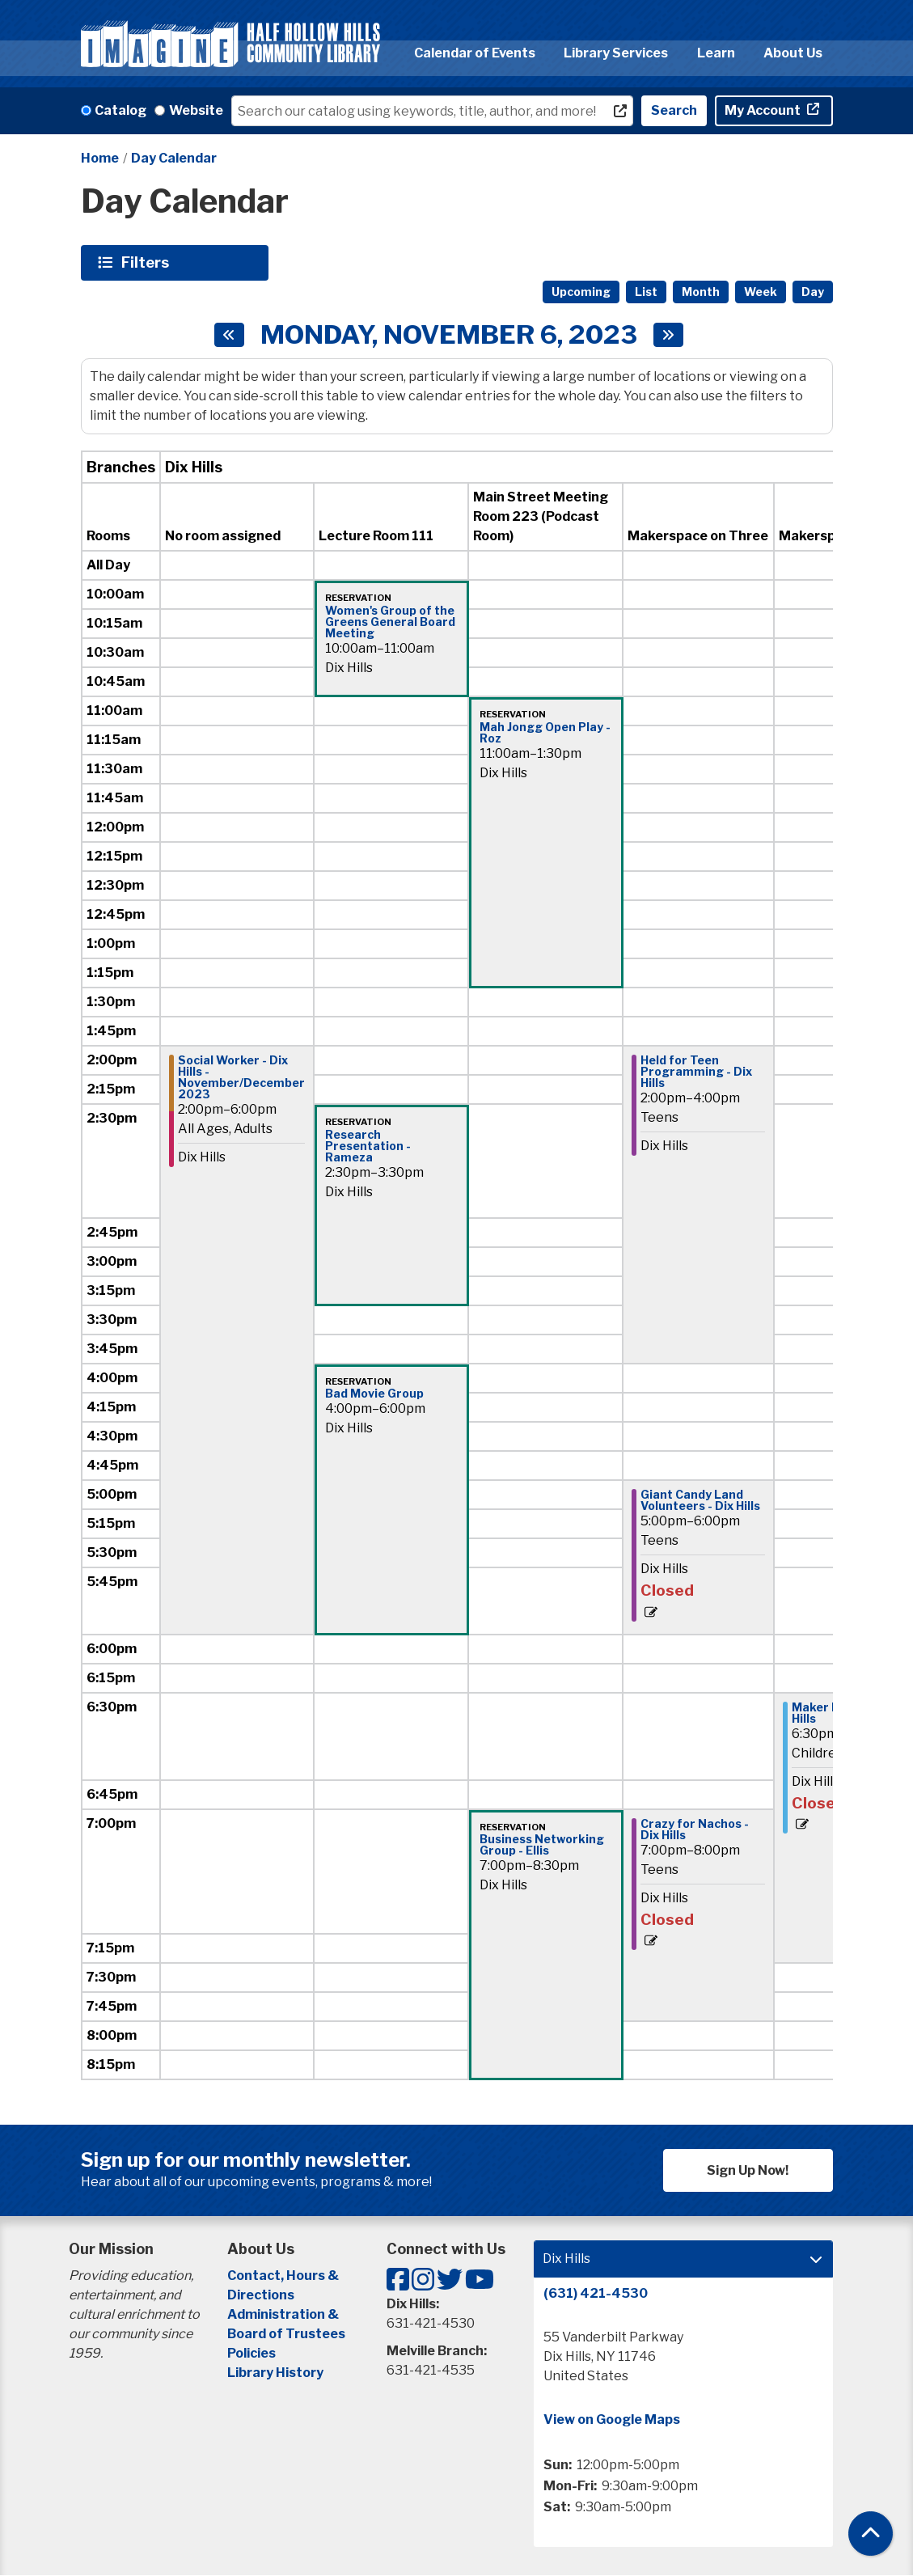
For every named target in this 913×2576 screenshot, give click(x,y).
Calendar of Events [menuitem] (474, 53)
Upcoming (581, 291)
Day (812, 291)
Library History (275, 2372)
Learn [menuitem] (716, 53)
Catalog (120, 110)
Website (196, 110)
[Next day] (668, 335)
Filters (147, 262)
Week (760, 291)
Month (701, 291)
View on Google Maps (611, 2419)
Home (100, 158)
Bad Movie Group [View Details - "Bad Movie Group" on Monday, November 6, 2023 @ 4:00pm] (374, 1393)
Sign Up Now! (747, 2170)
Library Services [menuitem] (616, 53)
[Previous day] (229, 335)
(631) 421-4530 (595, 2293)
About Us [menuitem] (792, 53)
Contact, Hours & (284, 2275)
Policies (251, 2353)
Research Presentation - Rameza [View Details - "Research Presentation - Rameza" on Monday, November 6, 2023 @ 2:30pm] (368, 1146)
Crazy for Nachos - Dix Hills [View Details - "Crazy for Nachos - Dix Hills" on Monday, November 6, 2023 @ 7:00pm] (694, 1829)
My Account (764, 110)
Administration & (284, 2314)
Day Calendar (174, 158)
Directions (260, 2295)
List (646, 291)
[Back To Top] (870, 2533)
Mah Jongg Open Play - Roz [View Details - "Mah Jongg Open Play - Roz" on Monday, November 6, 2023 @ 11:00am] (545, 732)
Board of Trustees (286, 2333)
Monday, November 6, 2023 (448, 334)
